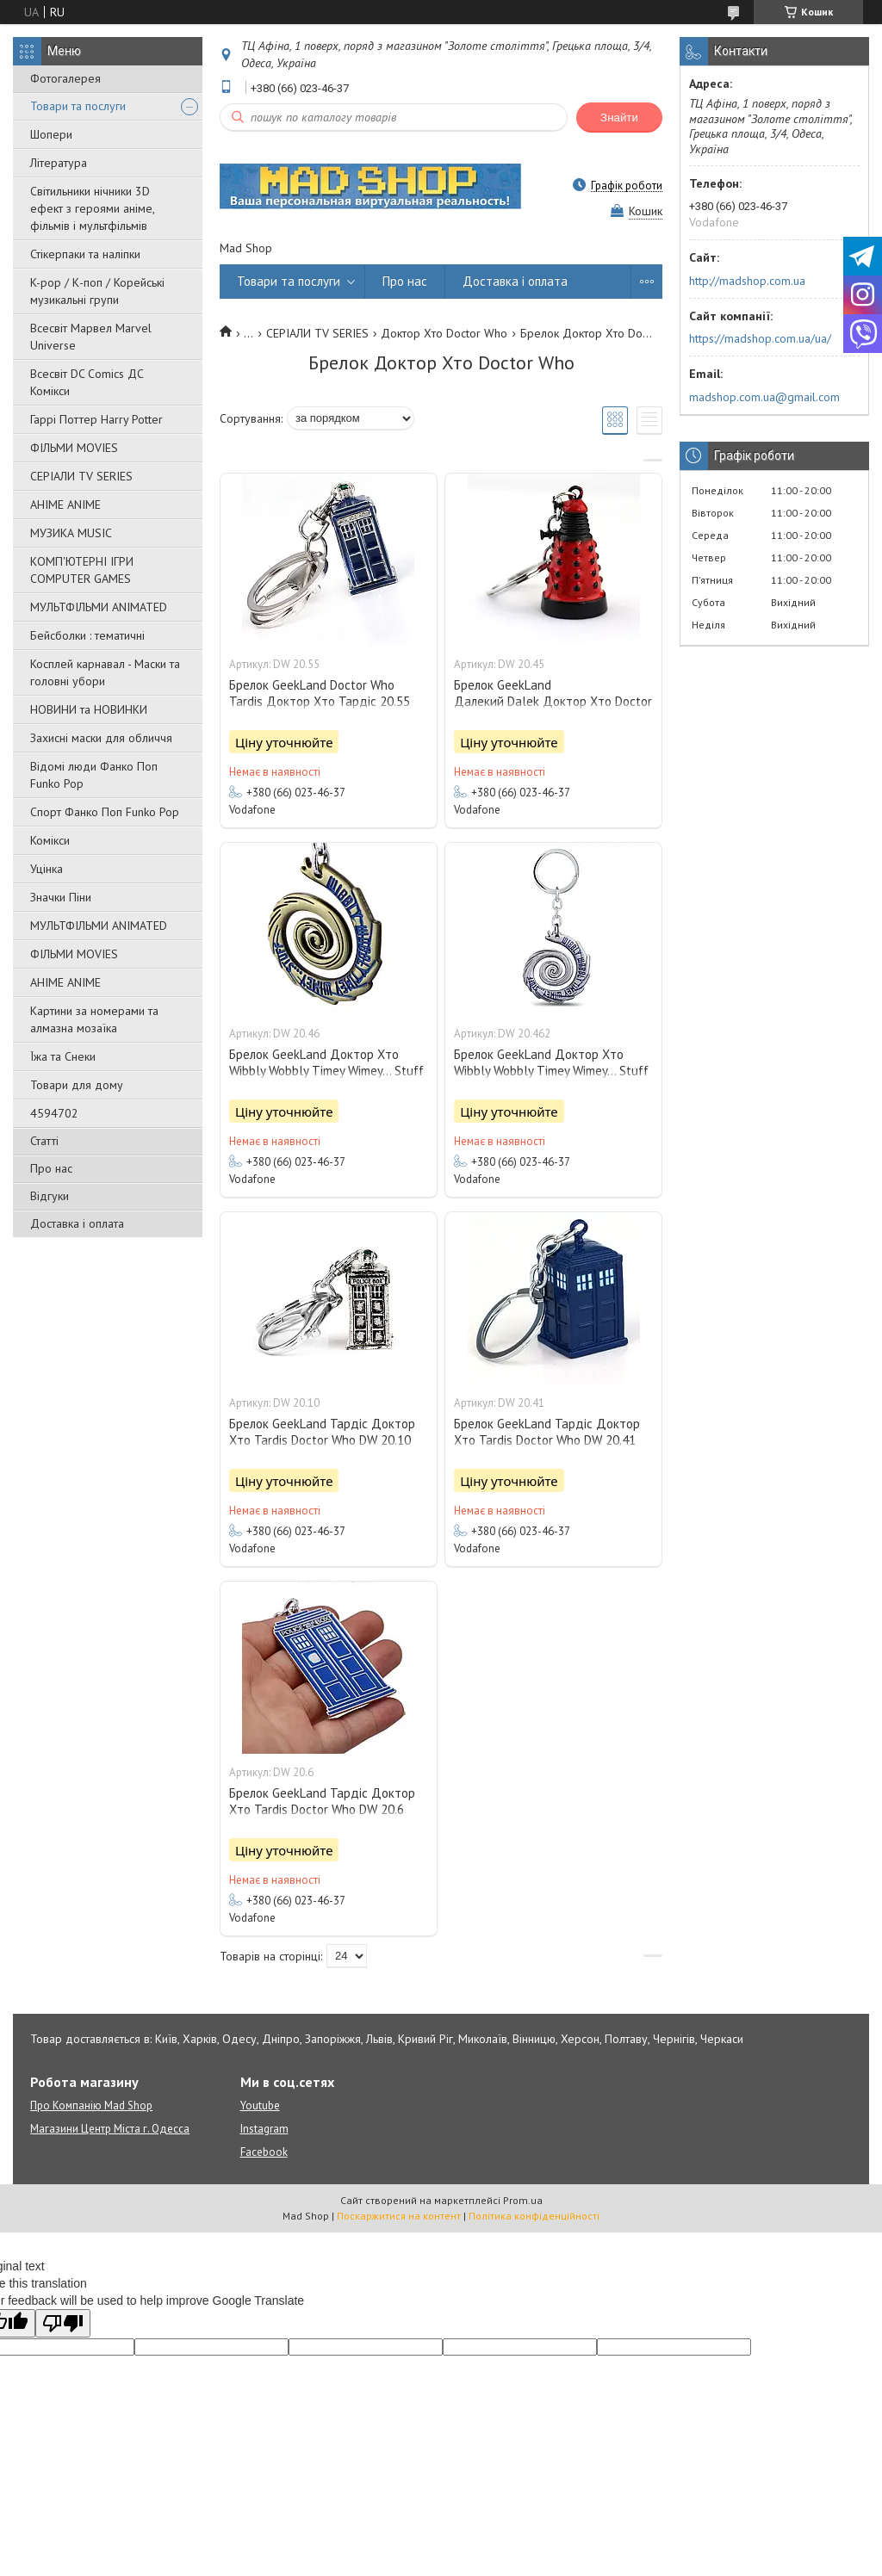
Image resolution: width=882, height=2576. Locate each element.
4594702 (54, 1113)
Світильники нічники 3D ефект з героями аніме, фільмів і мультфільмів (92, 208)
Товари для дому (76, 1085)
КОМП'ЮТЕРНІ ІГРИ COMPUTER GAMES (82, 570)
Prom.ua (523, 2200)
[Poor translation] (62, 2323)
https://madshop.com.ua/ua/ (760, 338)
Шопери (51, 134)
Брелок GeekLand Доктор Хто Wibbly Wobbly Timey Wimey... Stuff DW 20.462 (551, 1070)
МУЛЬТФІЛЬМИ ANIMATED (98, 607)
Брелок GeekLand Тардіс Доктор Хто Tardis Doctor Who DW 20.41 (547, 1431)
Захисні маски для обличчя (101, 738)
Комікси (50, 840)
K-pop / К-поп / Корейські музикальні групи (97, 291)
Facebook (264, 2152)
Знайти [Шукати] (619, 117)
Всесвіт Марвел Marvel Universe (91, 336)
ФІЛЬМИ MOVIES (74, 447)
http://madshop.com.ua (747, 280)
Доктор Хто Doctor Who (444, 333)
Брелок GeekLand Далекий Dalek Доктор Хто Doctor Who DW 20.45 (553, 701)
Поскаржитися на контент (399, 2215)
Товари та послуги (78, 106)
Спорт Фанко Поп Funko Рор (104, 812)
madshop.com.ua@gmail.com (764, 397)
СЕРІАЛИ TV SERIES (81, 476)
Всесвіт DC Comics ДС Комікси (87, 382)
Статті (44, 1141)
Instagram (264, 2128)
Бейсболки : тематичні (87, 635)
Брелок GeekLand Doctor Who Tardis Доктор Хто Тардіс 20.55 (319, 693)
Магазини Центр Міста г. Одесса (109, 2128)
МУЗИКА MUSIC (71, 533)
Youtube (260, 2105)
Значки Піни (60, 897)
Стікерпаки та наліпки (85, 254)
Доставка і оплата (77, 1223)
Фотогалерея (65, 78)
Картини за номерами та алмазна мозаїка (94, 1019)
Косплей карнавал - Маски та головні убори (105, 672)
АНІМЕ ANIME (65, 504)
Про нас (51, 1168)
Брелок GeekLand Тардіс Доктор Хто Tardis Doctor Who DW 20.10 (322, 1431)
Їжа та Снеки (63, 1056)
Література (58, 162)
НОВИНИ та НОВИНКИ (88, 709)
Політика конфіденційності (534, 2215)
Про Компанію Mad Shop (91, 2105)
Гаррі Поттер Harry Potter (96, 419)
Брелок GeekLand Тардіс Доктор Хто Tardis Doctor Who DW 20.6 (322, 1801)
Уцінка (46, 868)
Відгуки (49, 1196)
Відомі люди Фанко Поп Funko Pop (94, 775)
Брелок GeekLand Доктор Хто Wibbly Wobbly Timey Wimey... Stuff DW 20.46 (326, 1070)
